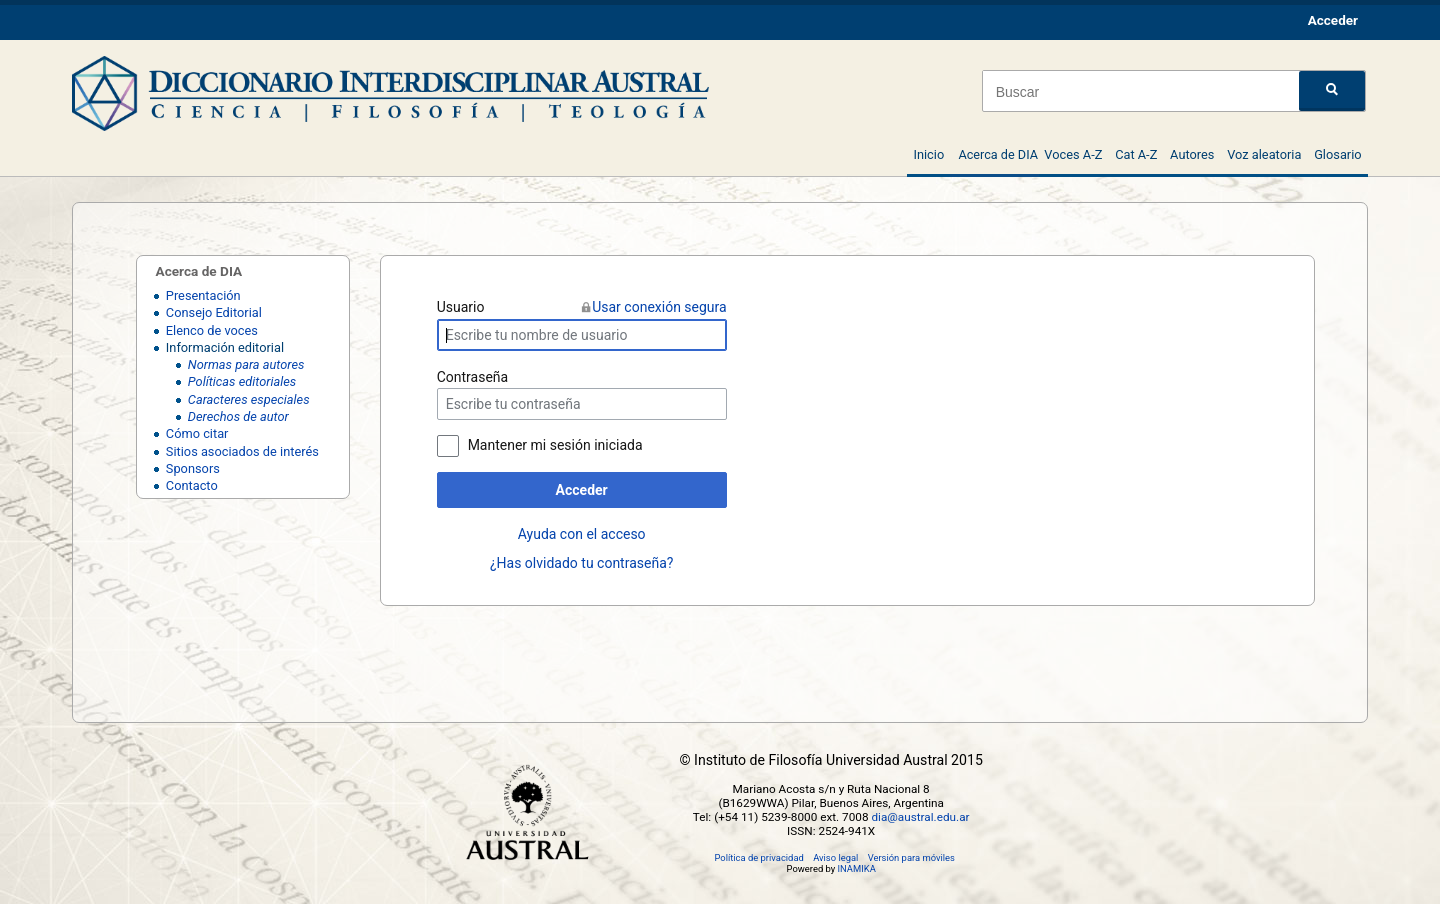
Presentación (203, 295)
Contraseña (473, 377)
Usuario (461, 307)
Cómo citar (197, 433)
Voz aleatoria (1264, 154)
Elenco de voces (212, 330)
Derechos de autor (238, 416)
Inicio (928, 154)
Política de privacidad (758, 857)
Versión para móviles (911, 857)
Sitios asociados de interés (242, 451)
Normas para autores (246, 364)
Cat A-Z (1136, 154)
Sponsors (193, 468)
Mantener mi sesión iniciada (555, 445)
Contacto (192, 485)
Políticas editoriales (242, 381)
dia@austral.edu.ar (920, 817)
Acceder (582, 490)
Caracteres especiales (249, 399)
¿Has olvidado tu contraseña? (581, 563)
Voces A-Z (1073, 154)
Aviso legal (835, 857)
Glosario (1337, 154)
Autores (1192, 154)
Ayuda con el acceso (582, 534)
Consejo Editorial (214, 312)
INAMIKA (857, 868)
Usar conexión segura (659, 307)
